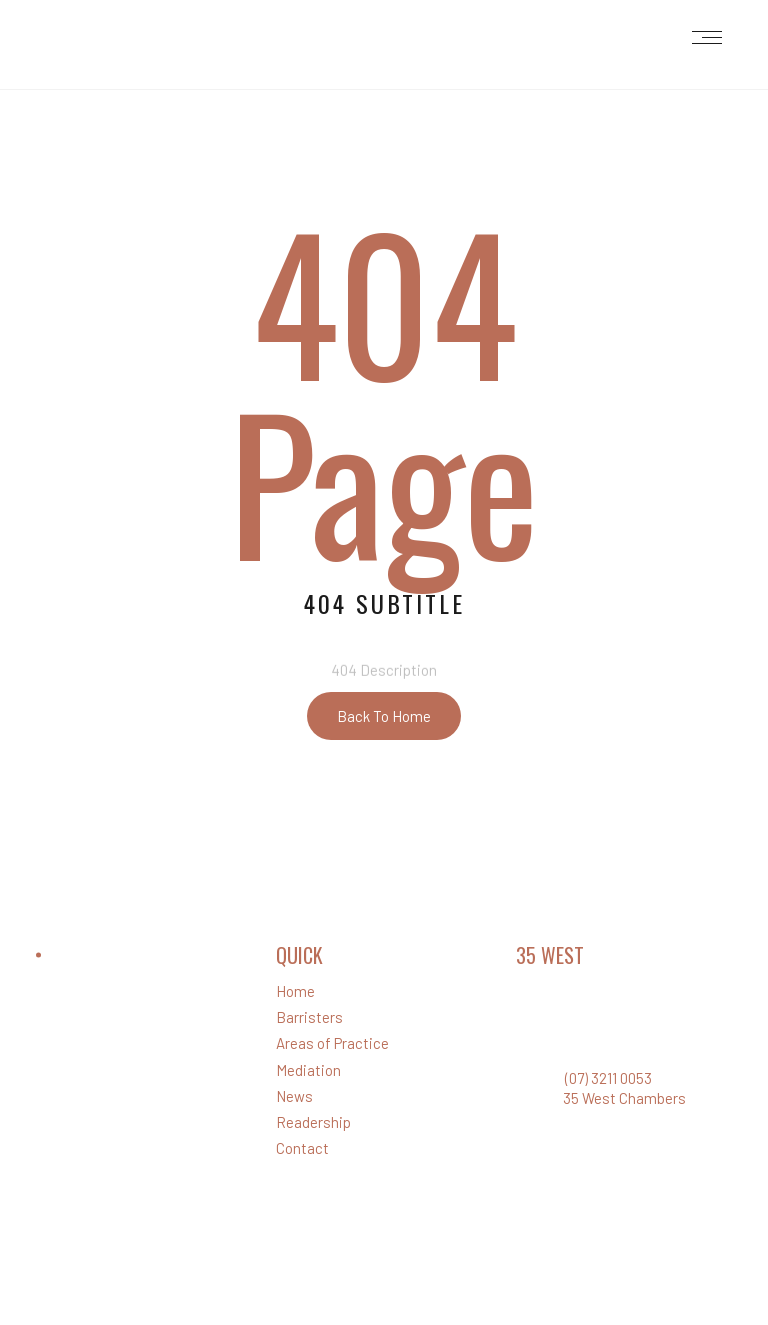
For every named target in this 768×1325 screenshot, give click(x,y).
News (294, 1096)
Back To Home (384, 716)
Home (295, 991)
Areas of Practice (332, 1043)
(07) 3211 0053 (608, 1078)
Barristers (309, 1017)
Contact (302, 1148)
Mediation (308, 1070)
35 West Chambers (624, 1098)
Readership (313, 1122)
